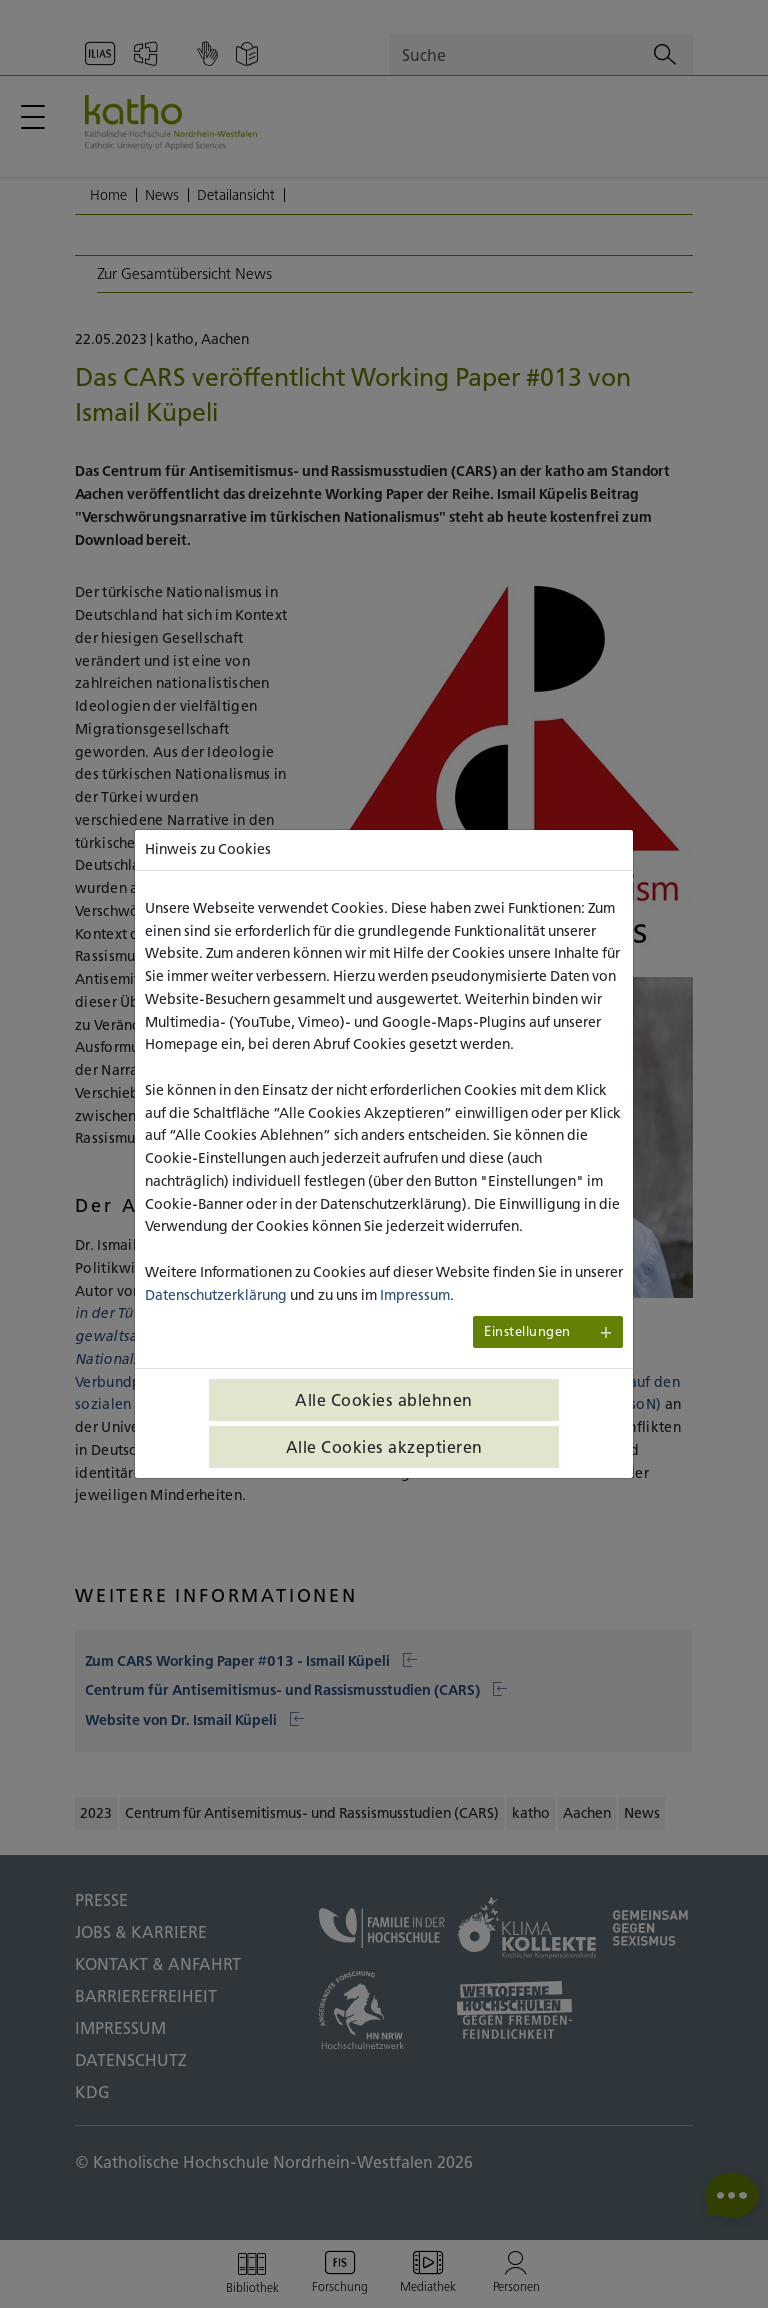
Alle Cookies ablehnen (384, 1400)
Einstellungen (527, 1331)
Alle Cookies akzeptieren (384, 1447)
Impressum (415, 1295)
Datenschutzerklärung (216, 1295)
